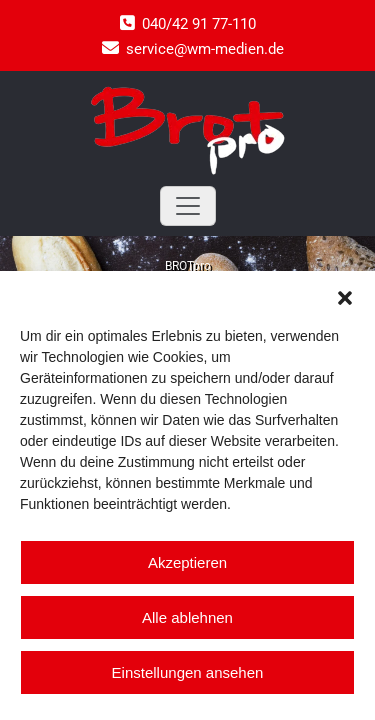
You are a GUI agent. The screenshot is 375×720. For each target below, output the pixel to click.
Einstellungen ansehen (188, 672)
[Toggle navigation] (188, 206)
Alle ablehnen (187, 617)
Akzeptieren (187, 562)
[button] (345, 296)
